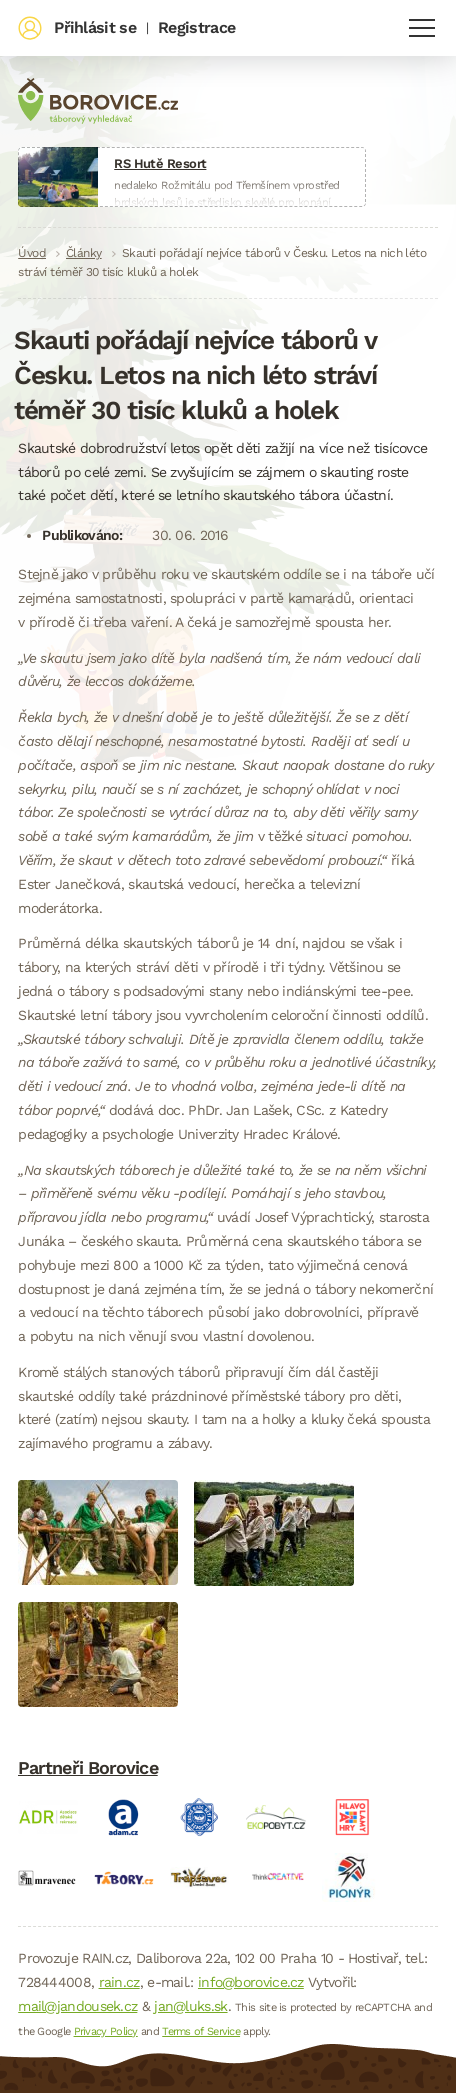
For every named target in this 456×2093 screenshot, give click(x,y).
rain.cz (119, 1982)
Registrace (196, 27)
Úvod (32, 253)
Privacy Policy (106, 2031)
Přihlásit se (95, 27)
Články (84, 253)
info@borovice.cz (251, 1982)
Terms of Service (201, 2031)
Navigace (422, 28)
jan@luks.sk (190, 2006)
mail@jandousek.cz (77, 2006)
